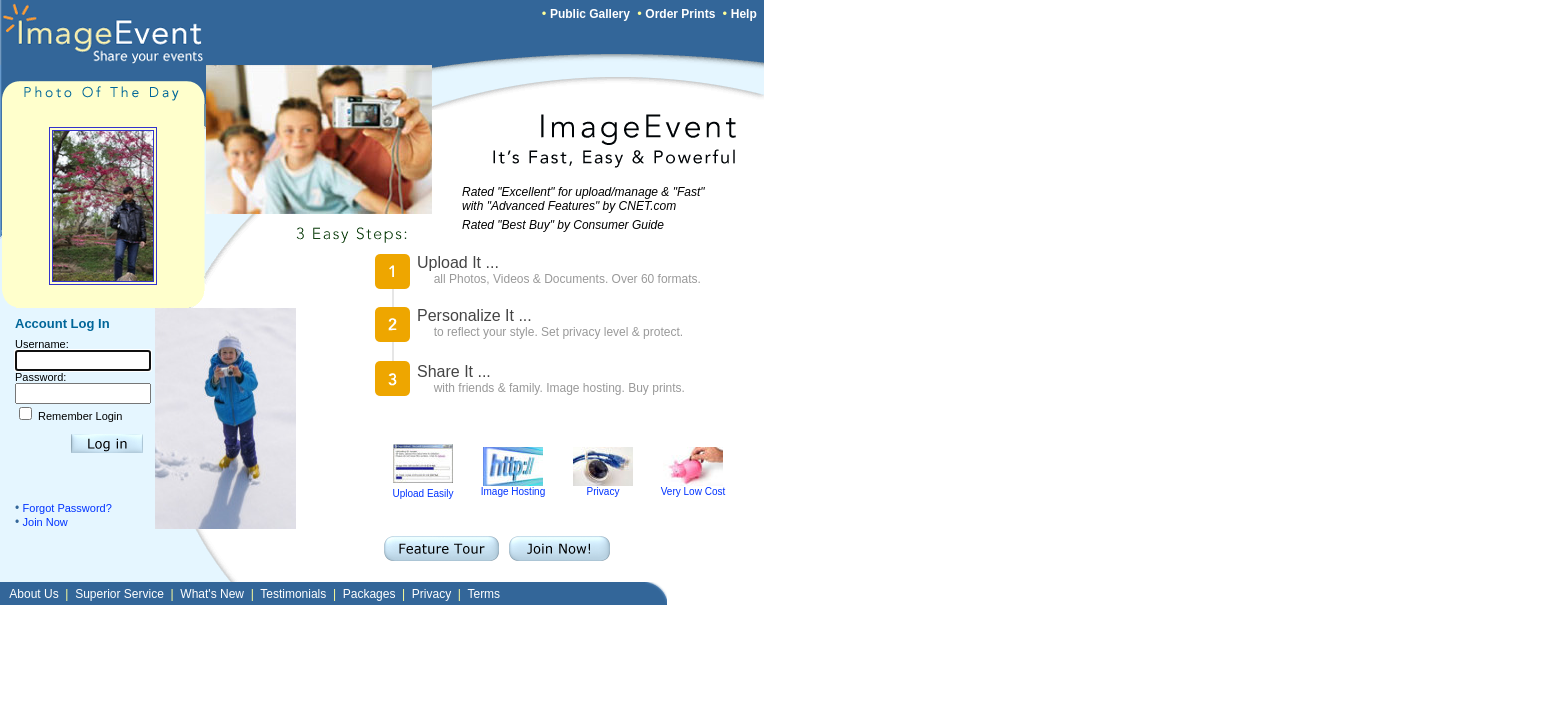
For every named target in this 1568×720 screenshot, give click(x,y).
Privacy (603, 487)
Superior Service (119, 594)
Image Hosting (513, 487)
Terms (483, 594)
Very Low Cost (693, 487)
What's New (212, 594)
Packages (369, 594)
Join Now (45, 522)
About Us (33, 594)
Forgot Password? (67, 508)
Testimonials (293, 594)
